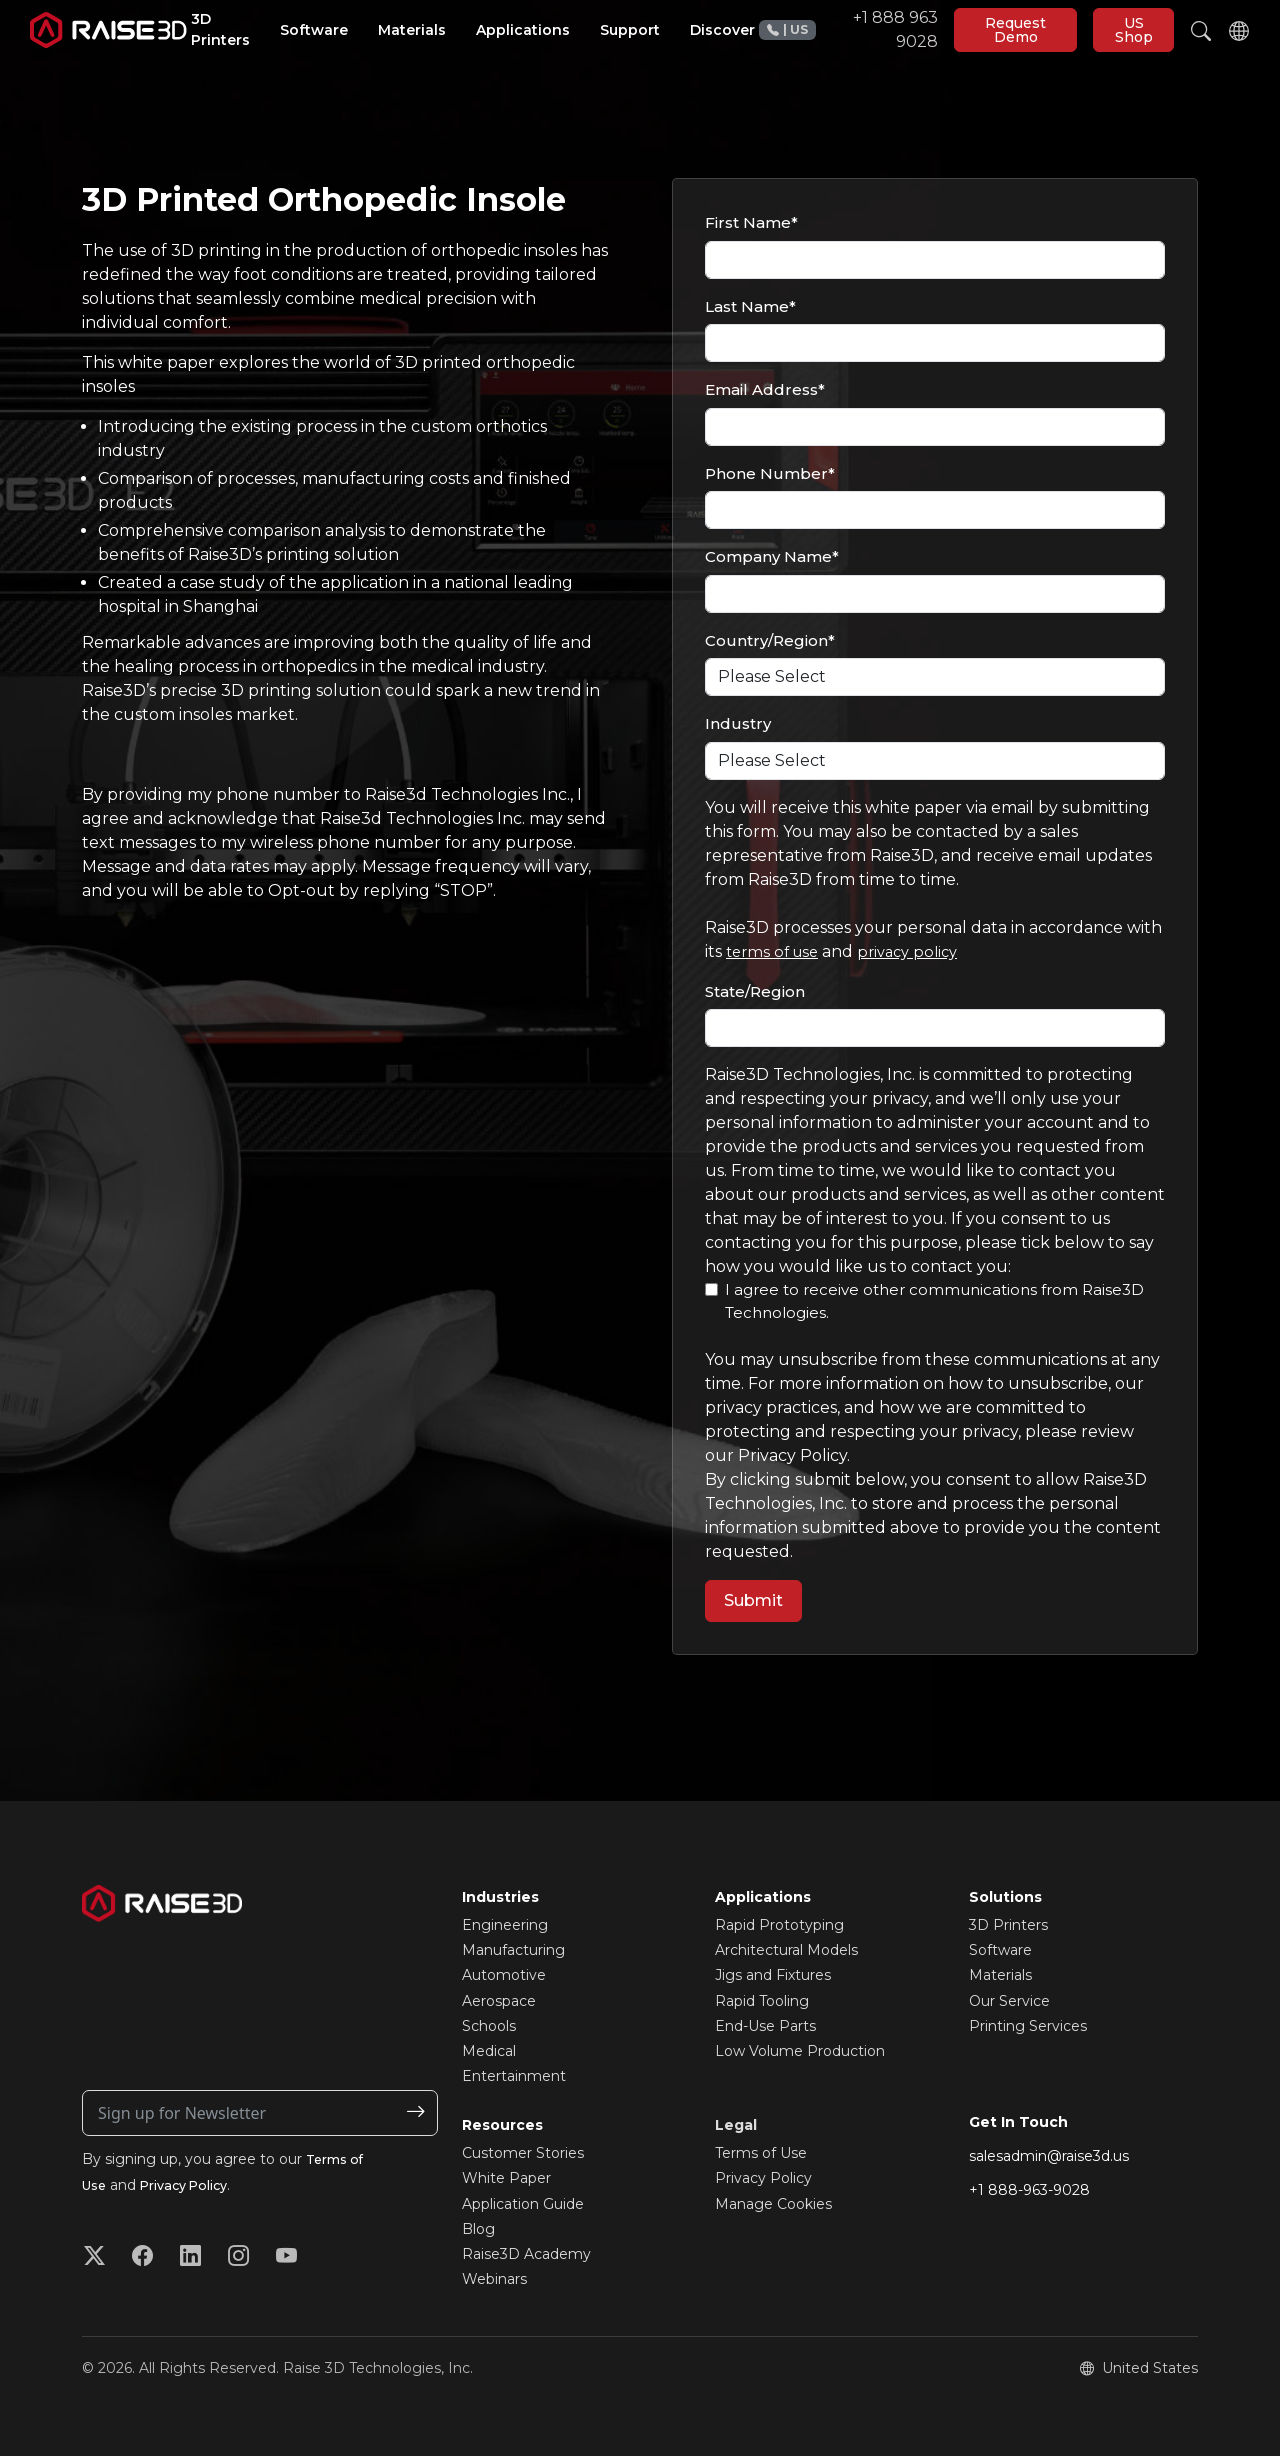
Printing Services (1028, 2026)
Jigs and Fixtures (773, 1975)
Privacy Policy (194, 2185)
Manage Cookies (773, 2204)
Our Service (1009, 2001)
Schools (489, 2026)
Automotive (504, 1975)
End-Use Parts (765, 2026)
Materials (1000, 1975)
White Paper (506, 2178)
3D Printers (1008, 1925)
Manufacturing (513, 1950)
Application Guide (523, 2204)
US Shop (1134, 30)
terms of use (776, 951)
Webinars (494, 2279)
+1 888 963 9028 (848, 29)
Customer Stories (523, 2153)
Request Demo (1015, 30)
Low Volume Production (800, 2051)
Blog (478, 2229)
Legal (736, 2125)
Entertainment (514, 2076)
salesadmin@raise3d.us (1049, 2156)
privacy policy (919, 951)
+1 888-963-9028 (1029, 2190)
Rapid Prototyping (779, 1925)
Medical (489, 2051)
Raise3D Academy (526, 2254)
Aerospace (499, 2001)
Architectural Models (786, 1950)
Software (1000, 1950)
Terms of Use (761, 2153)
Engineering (505, 1925)
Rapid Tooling (762, 2001)
